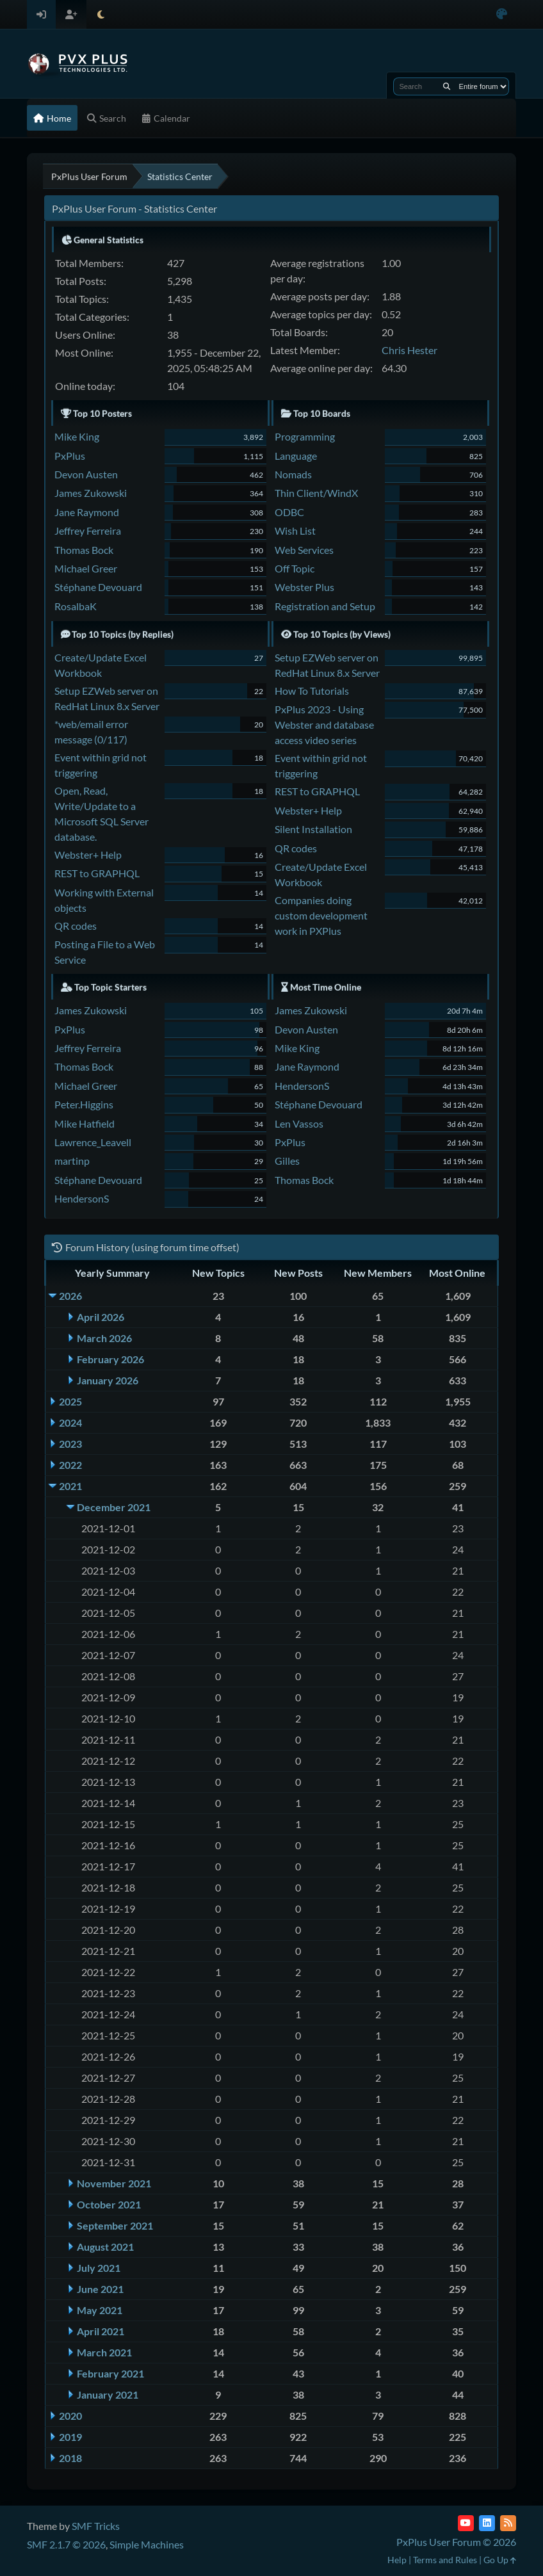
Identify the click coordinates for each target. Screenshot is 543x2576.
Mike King (76, 436)
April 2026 (100, 1317)
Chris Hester (409, 350)
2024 (70, 1422)
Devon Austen (86, 474)
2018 (70, 2458)
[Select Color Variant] (501, 14)
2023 (70, 1444)
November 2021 (114, 2183)
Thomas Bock (83, 550)
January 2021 (107, 2394)
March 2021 (104, 2352)
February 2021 (110, 2373)
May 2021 (99, 2310)
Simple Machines (146, 2544)
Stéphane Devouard (98, 587)
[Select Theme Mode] (100, 14)
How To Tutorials (312, 691)
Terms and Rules (445, 2559)
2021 (70, 1486)
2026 (70, 1296)
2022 (70, 1465)
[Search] (447, 86)
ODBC (289, 512)
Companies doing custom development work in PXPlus (321, 915)
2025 (70, 1401)
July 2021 (98, 2268)
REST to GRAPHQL (97, 873)
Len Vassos (299, 1123)
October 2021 (109, 2204)
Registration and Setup (325, 606)
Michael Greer (85, 568)
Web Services (304, 550)
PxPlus (69, 456)
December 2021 (113, 1507)
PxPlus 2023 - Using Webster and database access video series (324, 724)
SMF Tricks (96, 2526)
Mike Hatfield (84, 1123)
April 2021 (100, 2331)
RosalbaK (75, 606)
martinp (72, 1160)
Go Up (499, 2559)
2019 (70, 2437)
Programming (305, 436)
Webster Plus (304, 587)
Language (296, 456)
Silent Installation (313, 829)
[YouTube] (466, 2523)
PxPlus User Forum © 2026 (456, 2542)
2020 (70, 2416)
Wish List (295, 530)
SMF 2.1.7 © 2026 (66, 2544)
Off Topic (294, 568)
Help (397, 2559)
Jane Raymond (86, 512)
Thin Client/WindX (316, 493)
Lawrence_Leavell (92, 1142)
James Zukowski (90, 493)
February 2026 (110, 1359)
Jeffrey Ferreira (87, 530)
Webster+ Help (88, 854)
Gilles (287, 1160)
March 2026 (104, 1338)
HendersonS (81, 1198)
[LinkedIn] (487, 2523)
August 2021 (105, 2246)
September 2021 (115, 2225)
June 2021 (100, 2289)
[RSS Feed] (508, 2523)
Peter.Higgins (83, 1104)
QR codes (75, 925)
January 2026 (107, 1380)
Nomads (293, 474)
